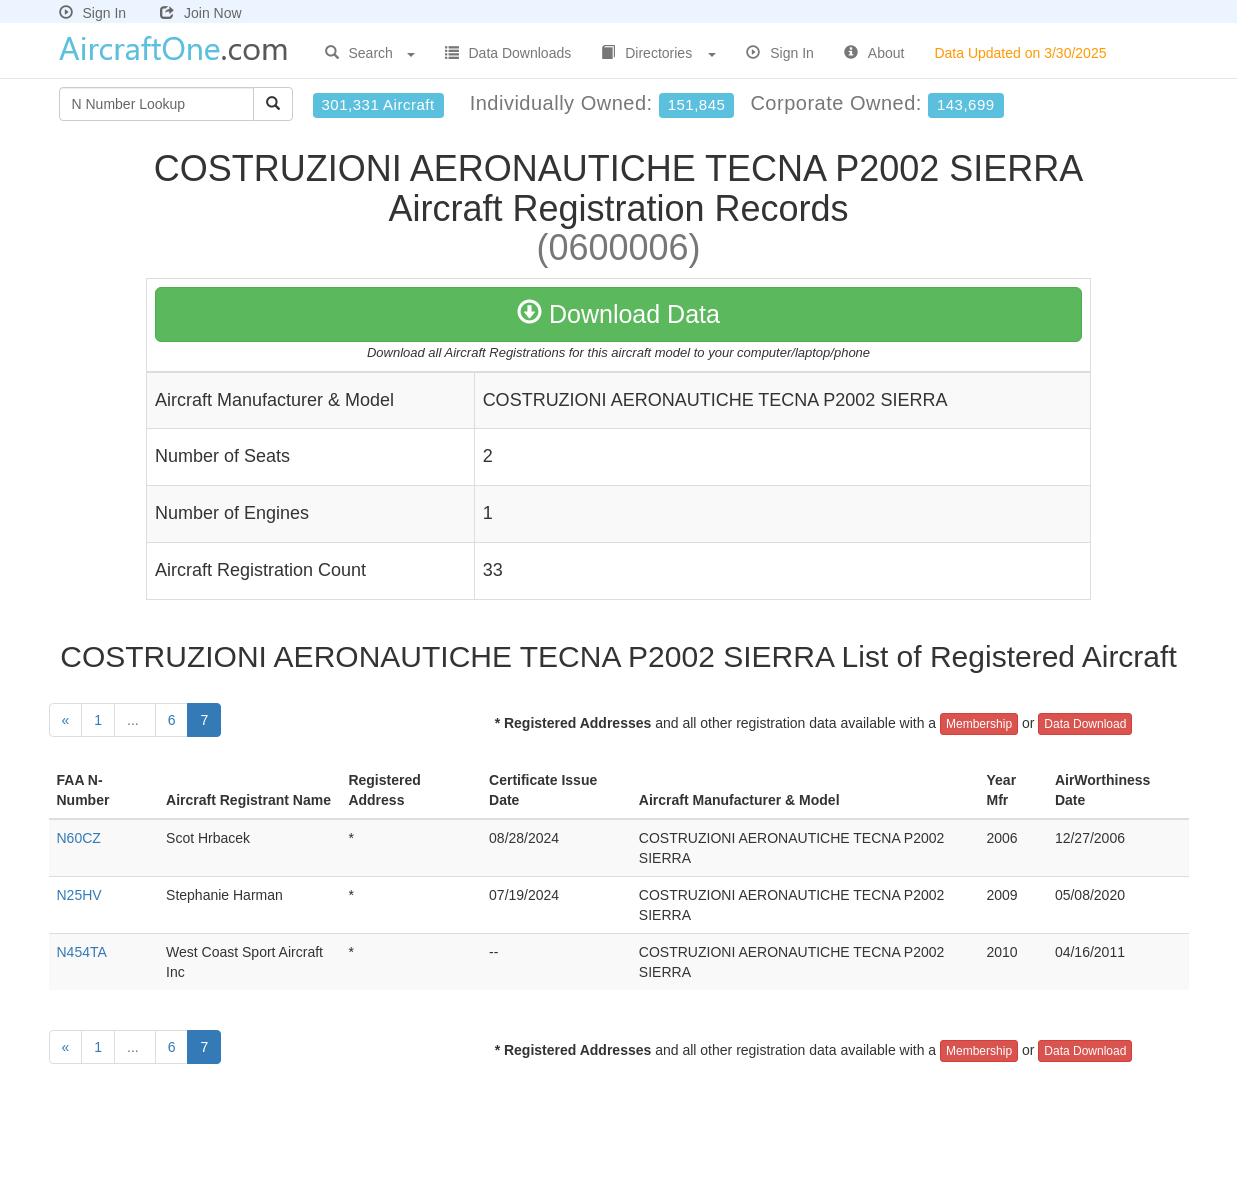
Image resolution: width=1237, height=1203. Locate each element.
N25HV (79, 895)
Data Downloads (508, 53)
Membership (979, 724)
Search (370, 53)
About (874, 53)
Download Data (618, 314)
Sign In (93, 13)
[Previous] (66, 720)
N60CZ (79, 838)
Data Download (1085, 724)
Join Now (201, 13)
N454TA (82, 952)
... (135, 720)
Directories (658, 53)
